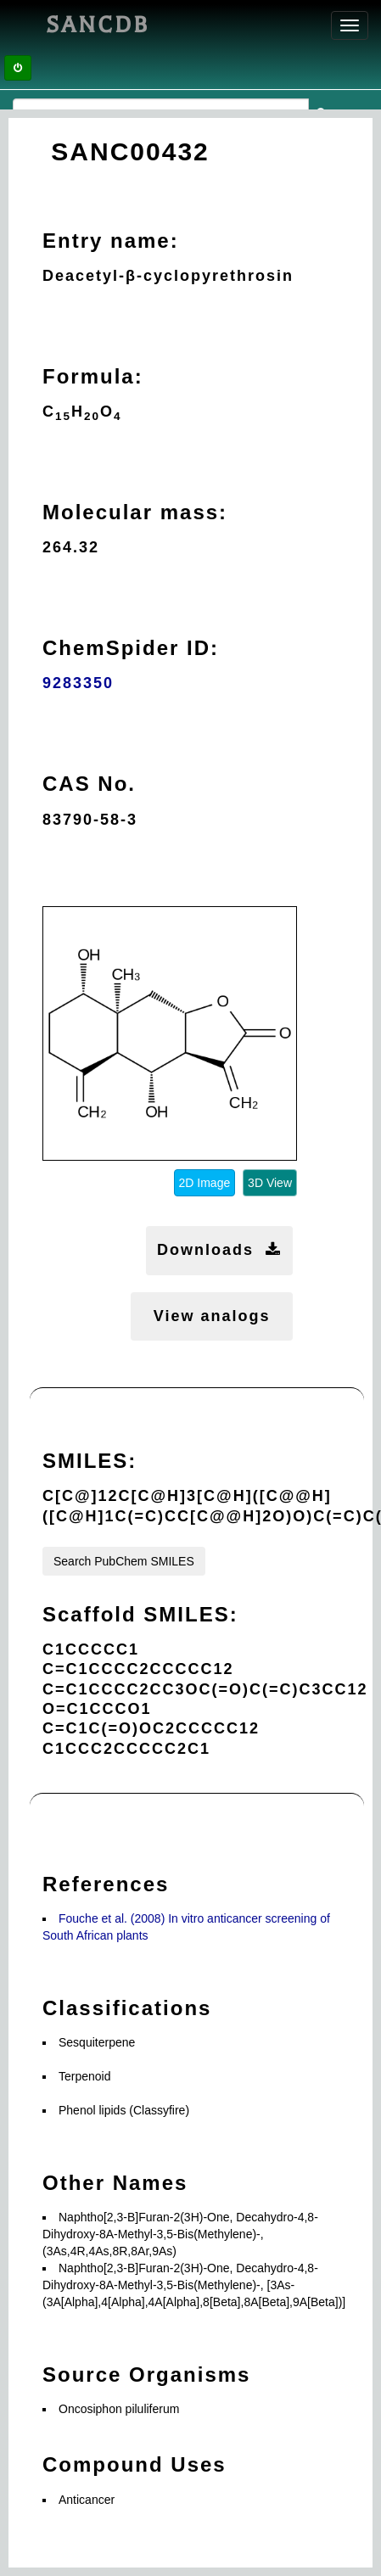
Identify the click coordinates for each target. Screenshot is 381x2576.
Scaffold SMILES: (140, 1614)
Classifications (126, 2007)
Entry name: (110, 240)
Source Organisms (146, 2374)
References (105, 1884)
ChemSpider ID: (130, 647)
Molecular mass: (134, 512)
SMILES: (89, 1460)
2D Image (205, 1183)
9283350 (78, 683)
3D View (270, 1183)
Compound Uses (134, 2464)
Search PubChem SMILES (123, 1561)
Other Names (115, 2182)
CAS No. (89, 783)
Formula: (92, 376)
